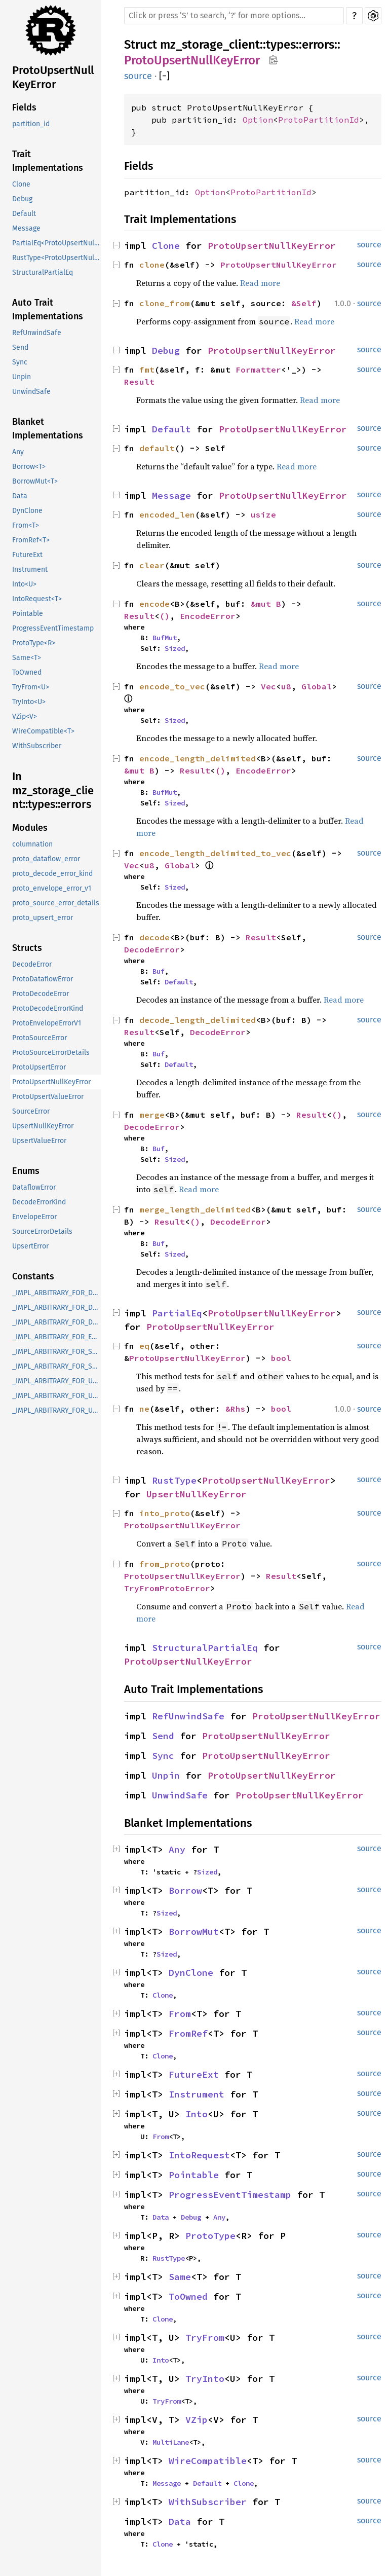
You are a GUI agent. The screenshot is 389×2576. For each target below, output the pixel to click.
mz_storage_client (210, 45)
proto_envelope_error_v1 (51, 888)
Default (24, 213)
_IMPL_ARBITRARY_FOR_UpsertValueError (56, 1410)
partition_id (31, 124)
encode (154, 604)
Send (20, 347)
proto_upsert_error (42, 917)
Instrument (30, 569)
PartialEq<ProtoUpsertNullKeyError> (56, 243)
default (157, 448)
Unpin (21, 377)
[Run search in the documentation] (234, 15)
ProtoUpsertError (39, 1067)
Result (139, 382)
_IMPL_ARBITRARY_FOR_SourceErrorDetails (56, 1366)
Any (18, 452)
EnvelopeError (34, 1216)
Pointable (27, 613)
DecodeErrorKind (39, 1202)
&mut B (266, 604)
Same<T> (26, 657)
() (165, 616)
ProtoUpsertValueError (48, 1096)
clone (152, 265)
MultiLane (170, 2442)
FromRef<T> (31, 540)
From (180, 2013)
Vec (268, 686)
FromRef (188, 2033)
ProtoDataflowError (42, 979)
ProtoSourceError (39, 1038)
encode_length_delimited (197, 758)
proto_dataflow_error (46, 859)
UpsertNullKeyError (42, 1126)
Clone (21, 184)
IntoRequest (199, 2155)
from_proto (164, 1564)
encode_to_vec (172, 686)
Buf (158, 971)
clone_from (164, 303)
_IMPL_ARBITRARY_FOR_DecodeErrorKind (56, 1322)
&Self (304, 303)
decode (154, 937)
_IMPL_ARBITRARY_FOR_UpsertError (56, 1381)
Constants (33, 1276)
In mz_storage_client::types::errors (53, 790)
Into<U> (24, 584)
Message (26, 228)
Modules (30, 827)
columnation (32, 844)
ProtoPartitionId (318, 120)
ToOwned (27, 672)
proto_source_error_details (55, 903)
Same (180, 2277)
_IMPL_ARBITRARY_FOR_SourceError (56, 1351)
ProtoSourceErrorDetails (51, 1052)
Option (258, 120)
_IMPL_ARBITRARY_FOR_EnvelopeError (56, 1337)
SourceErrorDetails (42, 1231)
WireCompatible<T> (43, 731)
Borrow (185, 1890)
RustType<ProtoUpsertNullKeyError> (56, 257)
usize (263, 514)
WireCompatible (208, 2461)
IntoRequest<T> (37, 599)
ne (144, 1409)
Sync (19, 362)
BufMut (164, 637)
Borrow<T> (29, 466)
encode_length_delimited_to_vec (215, 853)
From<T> (25, 525)
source (138, 76)
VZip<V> (24, 716)
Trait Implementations (47, 161)
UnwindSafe (31, 391)
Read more (260, 282)
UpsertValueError (39, 1140)
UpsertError (30, 1246)
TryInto (204, 2378)
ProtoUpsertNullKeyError (53, 77)
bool (281, 1358)
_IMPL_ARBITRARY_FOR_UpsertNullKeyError (56, 1395)
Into (196, 2114)
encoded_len (167, 514)
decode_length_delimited (197, 1020)
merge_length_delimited (195, 1209)
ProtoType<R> (33, 643)
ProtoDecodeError (40, 993)
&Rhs (235, 1409)
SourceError (31, 1111)
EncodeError (208, 616)
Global (316, 686)
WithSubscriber (36, 746)
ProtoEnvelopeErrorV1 (46, 1023)
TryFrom (204, 2337)
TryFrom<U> (30, 687)
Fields (24, 107)
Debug (22, 199)
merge (152, 1115)
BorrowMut (194, 1931)
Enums (26, 1170)
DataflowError (34, 1187)
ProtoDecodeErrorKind (47, 1008)
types (281, 45)
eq (144, 1346)
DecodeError (32, 964)
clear (152, 565)
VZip (196, 2419)
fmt (146, 369)
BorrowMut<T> (35, 481)
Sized (175, 648)
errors (318, 45)
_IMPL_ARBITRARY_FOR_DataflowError (56, 1293)
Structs (27, 947)
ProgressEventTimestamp (53, 628)
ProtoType (210, 2235)
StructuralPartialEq (42, 272)
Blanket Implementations (47, 428)
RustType (174, 1480)
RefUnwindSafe (36, 332)
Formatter (258, 369)
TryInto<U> (29, 701)
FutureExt (27, 554)
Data (19, 496)
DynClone (27, 510)
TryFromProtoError (167, 1588)
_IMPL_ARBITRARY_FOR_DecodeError (56, 1307)
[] (164, 76)
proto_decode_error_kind (52, 873)
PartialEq (177, 1313)
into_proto (164, 1513)
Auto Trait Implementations (47, 309)
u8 (286, 686)
